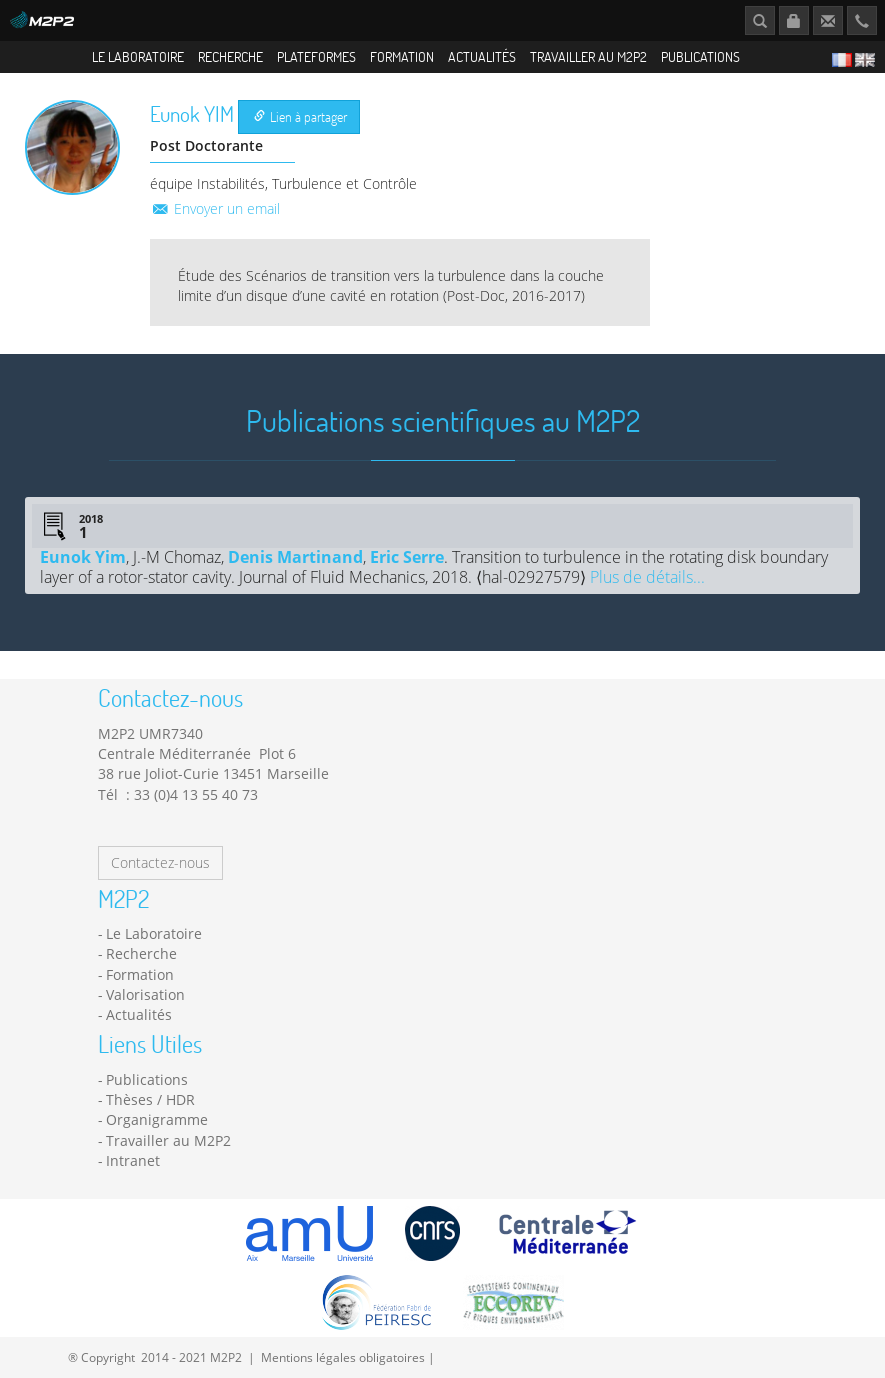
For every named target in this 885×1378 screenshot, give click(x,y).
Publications (700, 56)
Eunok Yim (83, 557)
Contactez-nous (160, 862)
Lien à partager (300, 116)
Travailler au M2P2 (588, 56)
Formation (402, 56)
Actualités (482, 56)
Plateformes (316, 56)
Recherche (230, 56)
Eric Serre (407, 557)
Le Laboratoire (138, 56)
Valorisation (145, 994)
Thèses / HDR (150, 1099)
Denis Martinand (295, 557)
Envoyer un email (215, 208)
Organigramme (157, 1119)
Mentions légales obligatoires (343, 1357)
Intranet (133, 1160)
